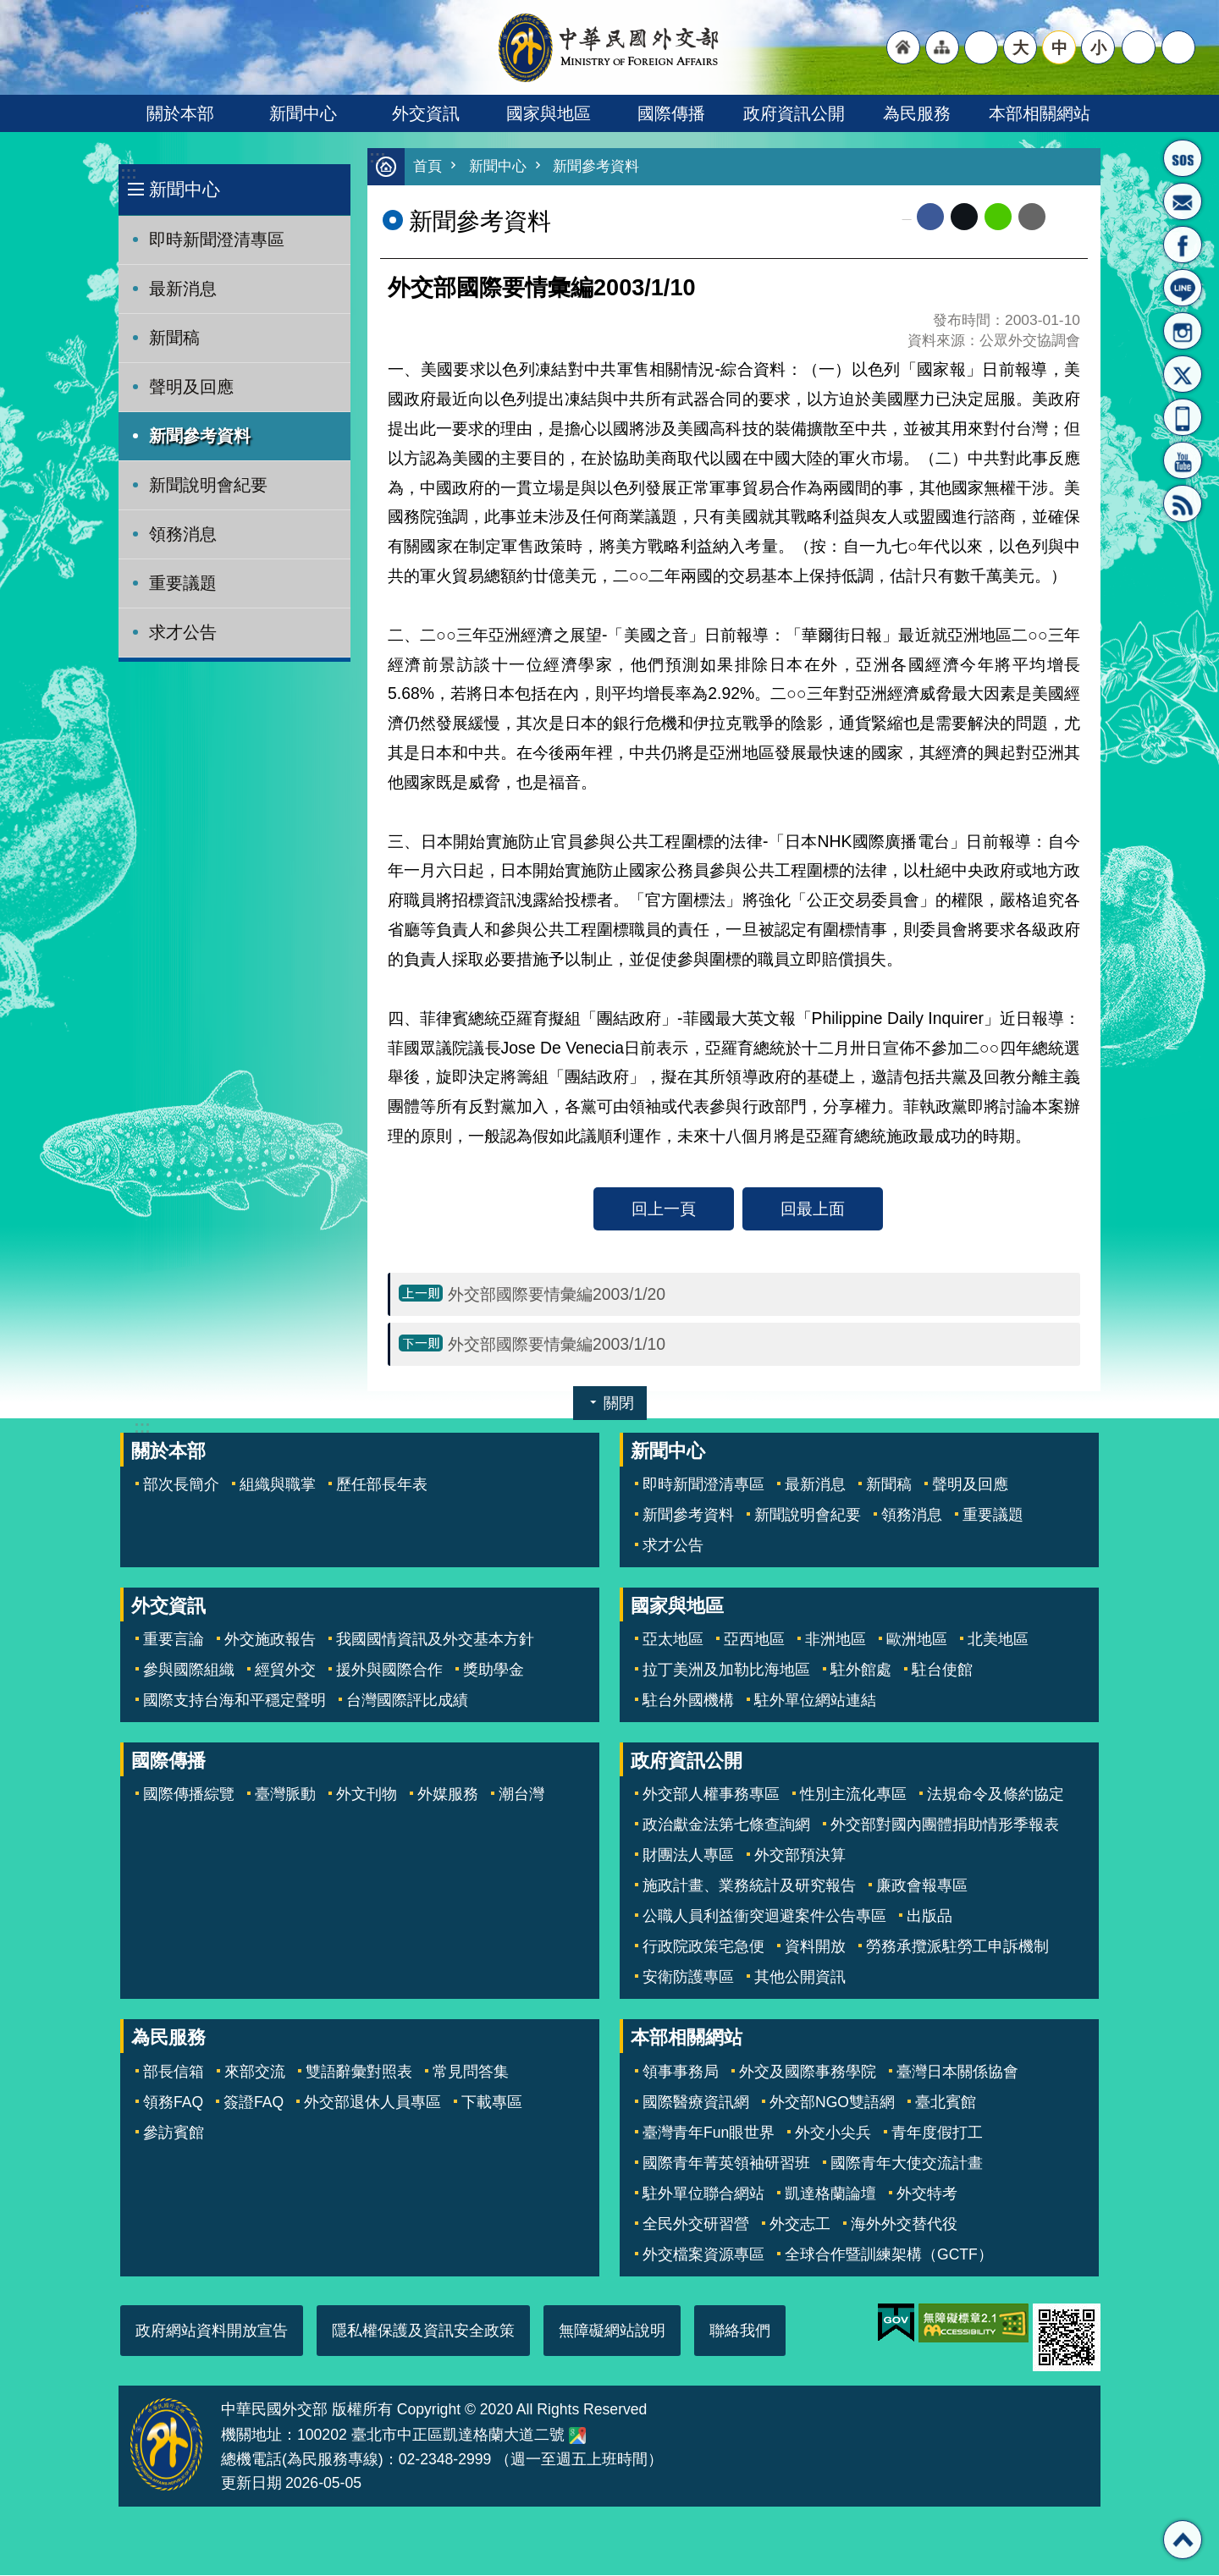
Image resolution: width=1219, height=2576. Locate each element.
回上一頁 (664, 1209)
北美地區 (998, 1640)
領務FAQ (173, 2102)
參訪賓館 (173, 2133)
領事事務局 (681, 2072)
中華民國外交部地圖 (577, 2436)
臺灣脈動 (285, 1794)
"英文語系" (981, 47)
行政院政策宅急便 (703, 1947)
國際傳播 (671, 113)
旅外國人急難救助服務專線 (1182, 158)
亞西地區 (754, 1640)
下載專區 (491, 2102)
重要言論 (173, 1640)
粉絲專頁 (1182, 244)
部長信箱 (1182, 201)
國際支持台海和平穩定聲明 (234, 1701)
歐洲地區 (916, 1640)
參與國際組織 (188, 1670)
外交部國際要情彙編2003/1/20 (556, 1294)
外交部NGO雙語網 (832, 2102)
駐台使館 (942, 1670)
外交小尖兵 (833, 2133)
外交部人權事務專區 (711, 1794)
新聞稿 (174, 337)
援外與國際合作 (389, 1670)
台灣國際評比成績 (407, 1701)
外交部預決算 (800, 1855)
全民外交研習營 (696, 2224)
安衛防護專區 (688, 1977)
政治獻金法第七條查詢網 (726, 1825)
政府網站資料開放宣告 (211, 2331)
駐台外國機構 (688, 1701)
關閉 (619, 1403)
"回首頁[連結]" (903, 47)
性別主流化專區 (853, 1794)
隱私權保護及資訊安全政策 (423, 2331)
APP (1182, 417)
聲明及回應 (191, 386)
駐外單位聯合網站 (703, 2194)
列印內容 (1066, 217)
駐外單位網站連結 (815, 1701)
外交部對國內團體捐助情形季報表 (944, 1825)
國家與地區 (548, 113)
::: (128, 173)
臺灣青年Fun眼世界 (709, 2133)
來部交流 (254, 2072)
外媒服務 (447, 1794)
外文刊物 (366, 1794)
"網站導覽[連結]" (942, 47)
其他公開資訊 (800, 1977)
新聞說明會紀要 (208, 485)
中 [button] (1059, 47)
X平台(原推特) (1182, 374)
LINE (1182, 287)
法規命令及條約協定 (995, 1794)
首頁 (427, 167)
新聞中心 (303, 113)
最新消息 (183, 288)
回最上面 (812, 1209)
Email (1031, 217)
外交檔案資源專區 (703, 2255)
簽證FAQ (253, 2102)
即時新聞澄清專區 (216, 239)
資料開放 (815, 1947)
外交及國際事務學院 (807, 2072)
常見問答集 (471, 2072)
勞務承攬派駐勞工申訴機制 (957, 1947)
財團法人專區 (688, 1855)
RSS (1182, 503)
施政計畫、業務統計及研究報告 (749, 1886)
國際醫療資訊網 (696, 2102)
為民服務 (917, 113)
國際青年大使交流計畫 (906, 2163)
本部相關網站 (1039, 113)
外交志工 (799, 2224)
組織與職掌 (278, 1485)
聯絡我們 (739, 2331)
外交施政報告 (270, 1640)
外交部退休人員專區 (372, 2102)
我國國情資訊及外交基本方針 (435, 1640)
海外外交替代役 (904, 2224)
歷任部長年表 (381, 1485)
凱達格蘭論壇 (830, 2194)
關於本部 (180, 113)
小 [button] (1098, 47)
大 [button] (1020, 47)
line (998, 217)
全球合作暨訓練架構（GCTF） (889, 2255)
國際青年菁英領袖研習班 (726, 2163)
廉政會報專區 (922, 1886)
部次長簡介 (181, 1485)
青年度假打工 (937, 2133)
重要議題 (183, 583)
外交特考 (926, 2194)
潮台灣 (521, 1794)
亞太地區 (673, 1640)
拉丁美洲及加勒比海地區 (726, 1670)
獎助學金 (493, 1670)
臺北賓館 (945, 2102)
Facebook (930, 217)
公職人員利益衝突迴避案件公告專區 (764, 1916)
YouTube (1182, 460)
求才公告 (183, 632)
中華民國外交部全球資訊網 (609, 47)
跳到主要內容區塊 (8, 8)
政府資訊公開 (794, 113)
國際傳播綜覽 (188, 1794)
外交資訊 (426, 113)
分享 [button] (1139, 47)
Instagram (1182, 331)
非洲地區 (835, 1640)
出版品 (929, 1916)
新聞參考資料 (200, 436)
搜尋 (1178, 47)
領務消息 (183, 534)
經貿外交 (285, 1670)
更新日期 (251, 2483)
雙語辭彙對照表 (359, 2072)
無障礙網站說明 (612, 2331)
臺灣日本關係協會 (957, 2072)
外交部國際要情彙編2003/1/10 (556, 1344)
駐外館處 (860, 1670)
